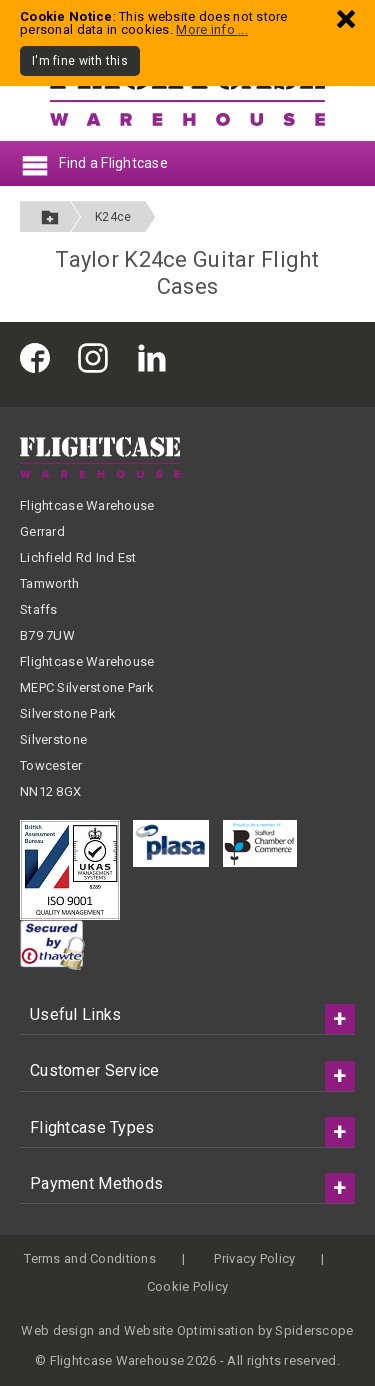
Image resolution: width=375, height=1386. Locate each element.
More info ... (212, 29)
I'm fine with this (80, 61)
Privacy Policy (254, 1258)
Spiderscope (314, 1330)
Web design (57, 1330)
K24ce (113, 217)
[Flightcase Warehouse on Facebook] (40, 356)
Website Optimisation (189, 1330)
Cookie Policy (188, 1286)
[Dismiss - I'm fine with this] (346, 18)
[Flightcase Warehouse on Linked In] (157, 356)
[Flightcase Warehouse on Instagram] (98, 356)
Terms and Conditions (90, 1258)
